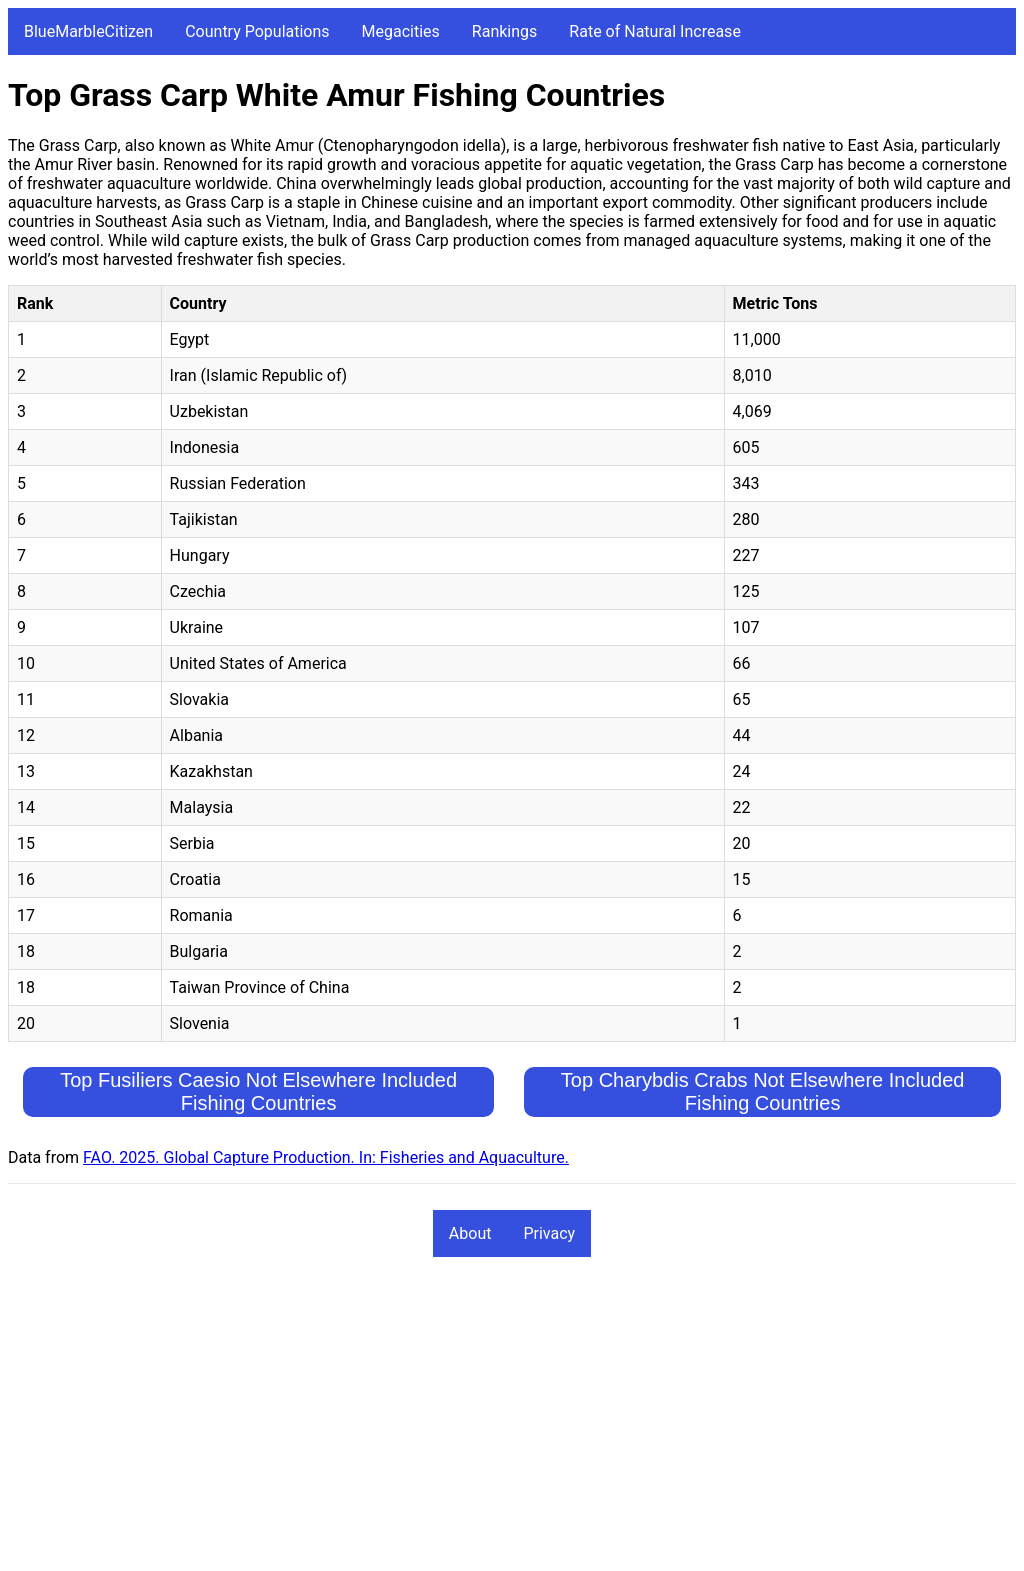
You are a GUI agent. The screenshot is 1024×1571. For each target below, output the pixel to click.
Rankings (504, 31)
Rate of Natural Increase (655, 31)
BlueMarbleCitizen (88, 31)
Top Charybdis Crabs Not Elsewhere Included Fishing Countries (763, 1091)
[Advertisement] (512, 1423)
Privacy (549, 1233)
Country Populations (257, 31)
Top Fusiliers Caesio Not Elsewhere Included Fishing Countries (258, 1091)
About (470, 1233)
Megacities (401, 31)
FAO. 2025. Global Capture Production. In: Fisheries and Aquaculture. (326, 1157)
